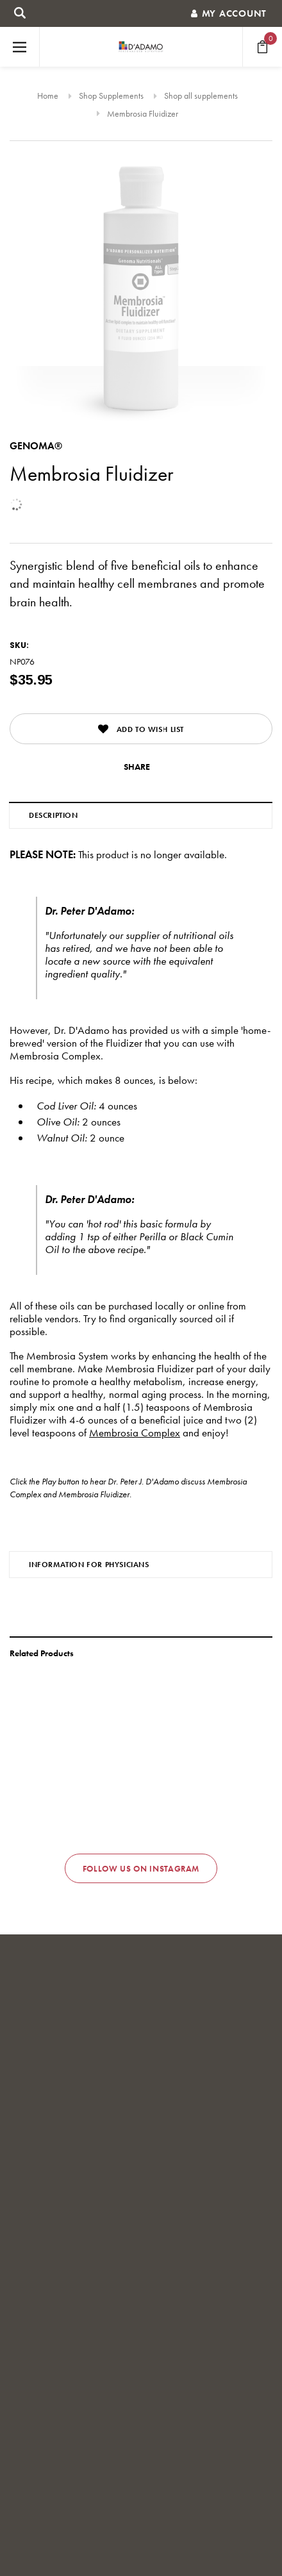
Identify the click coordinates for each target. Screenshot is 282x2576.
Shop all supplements (201, 95)
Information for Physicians (89, 1564)
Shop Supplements (111, 95)
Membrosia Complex (134, 1432)
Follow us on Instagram (141, 1868)
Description (53, 815)
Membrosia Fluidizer (142, 113)
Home (47, 95)
